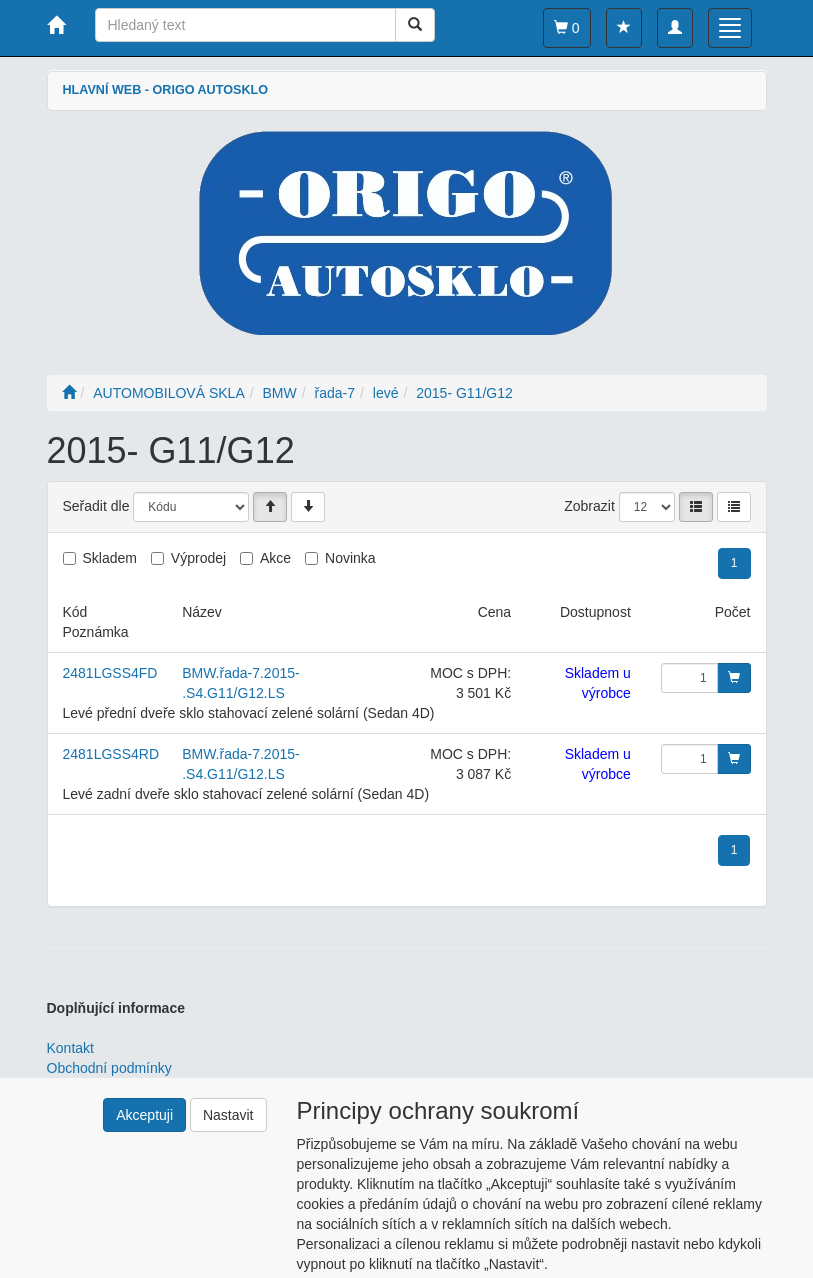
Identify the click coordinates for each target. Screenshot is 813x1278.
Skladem (110, 558)
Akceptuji (144, 1115)
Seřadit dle (96, 506)
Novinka (350, 558)
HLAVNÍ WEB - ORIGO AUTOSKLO (165, 90)
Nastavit (228, 1115)
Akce (275, 558)
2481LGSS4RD (111, 754)
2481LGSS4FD (110, 673)
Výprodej (198, 558)
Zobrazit (589, 506)
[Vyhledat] (415, 25)
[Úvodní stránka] (69, 393)
